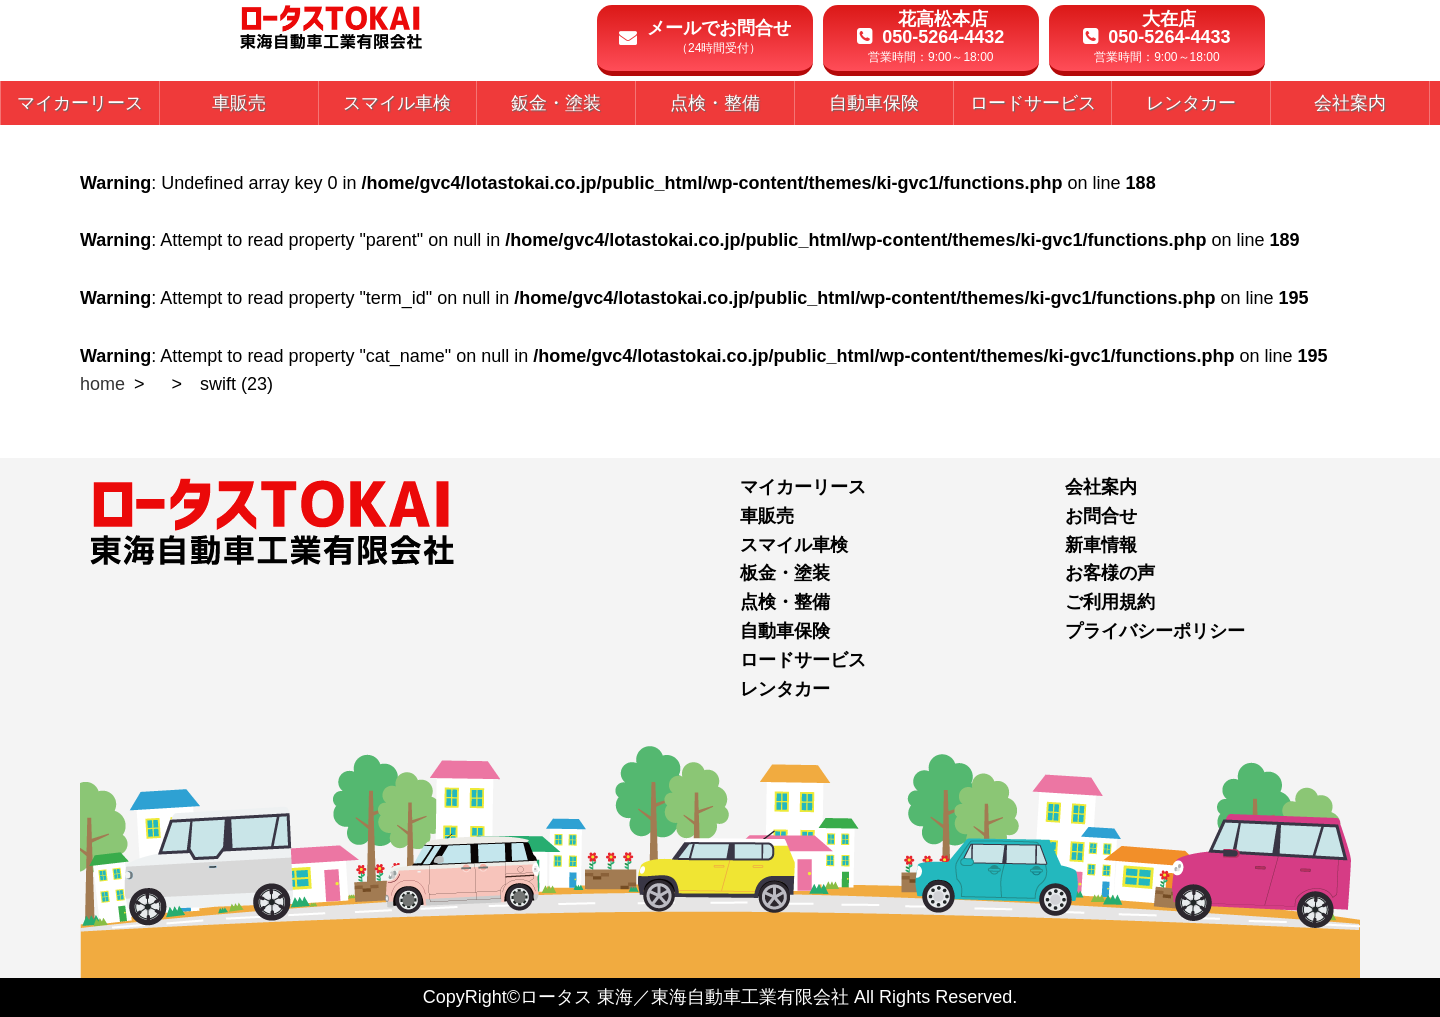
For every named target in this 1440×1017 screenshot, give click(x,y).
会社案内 (1101, 487)
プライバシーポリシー (1155, 631)
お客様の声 (1110, 573)
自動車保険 (785, 631)
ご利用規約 (1110, 602)
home (102, 384)
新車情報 (1101, 545)
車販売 (767, 516)
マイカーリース (803, 487)
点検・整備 (785, 602)
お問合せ (1101, 516)
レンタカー (785, 689)
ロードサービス (803, 660)
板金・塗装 (785, 573)
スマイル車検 (794, 545)
